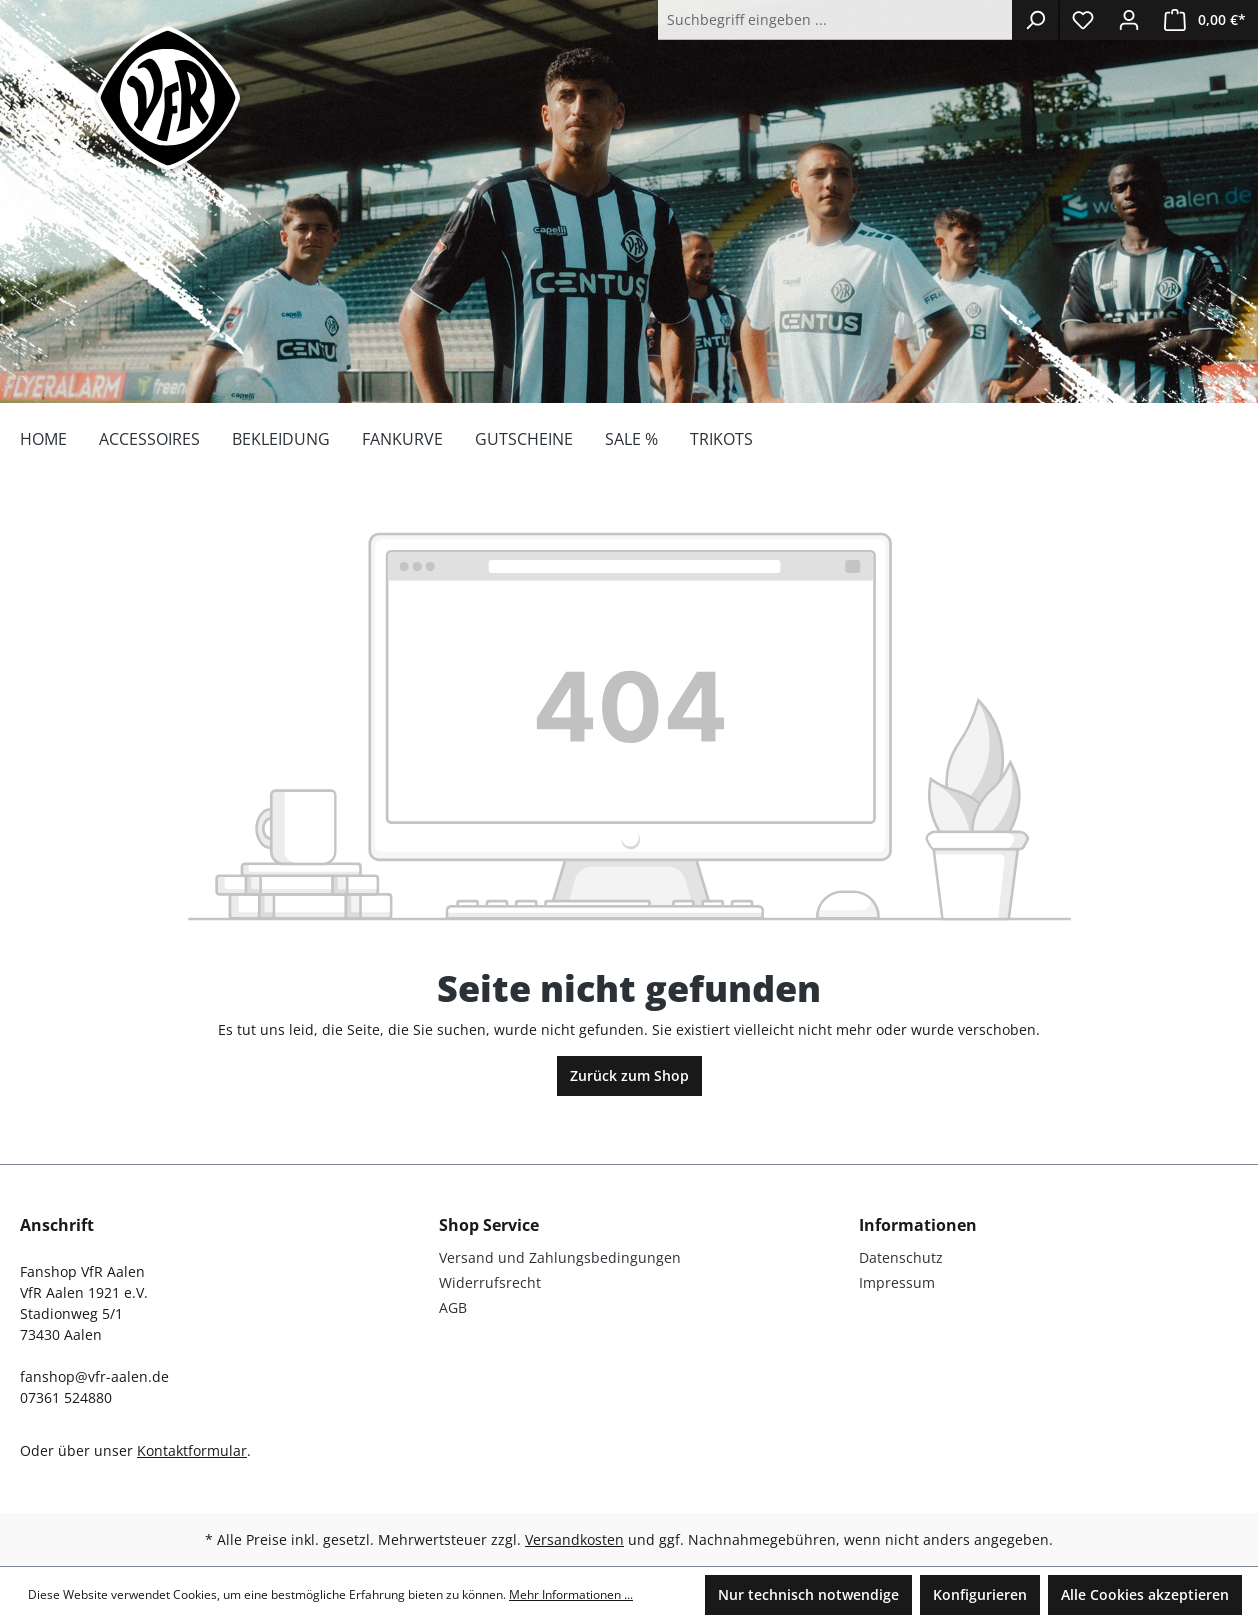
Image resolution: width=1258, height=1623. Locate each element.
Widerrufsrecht (490, 1282)
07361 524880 (66, 1397)
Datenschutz (901, 1257)
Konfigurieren (980, 1594)
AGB (453, 1307)
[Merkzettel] (1083, 20)
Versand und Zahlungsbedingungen (560, 1257)
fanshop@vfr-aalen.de (94, 1376)
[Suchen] (1035, 20)
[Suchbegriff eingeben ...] (835, 20)
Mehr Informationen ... (571, 1594)
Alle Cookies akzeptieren (1145, 1594)
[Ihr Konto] (1129, 20)
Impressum (897, 1282)
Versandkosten (574, 1539)
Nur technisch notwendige (808, 1594)
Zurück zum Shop (629, 1075)
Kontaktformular (192, 1450)
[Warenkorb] (1205, 20)
